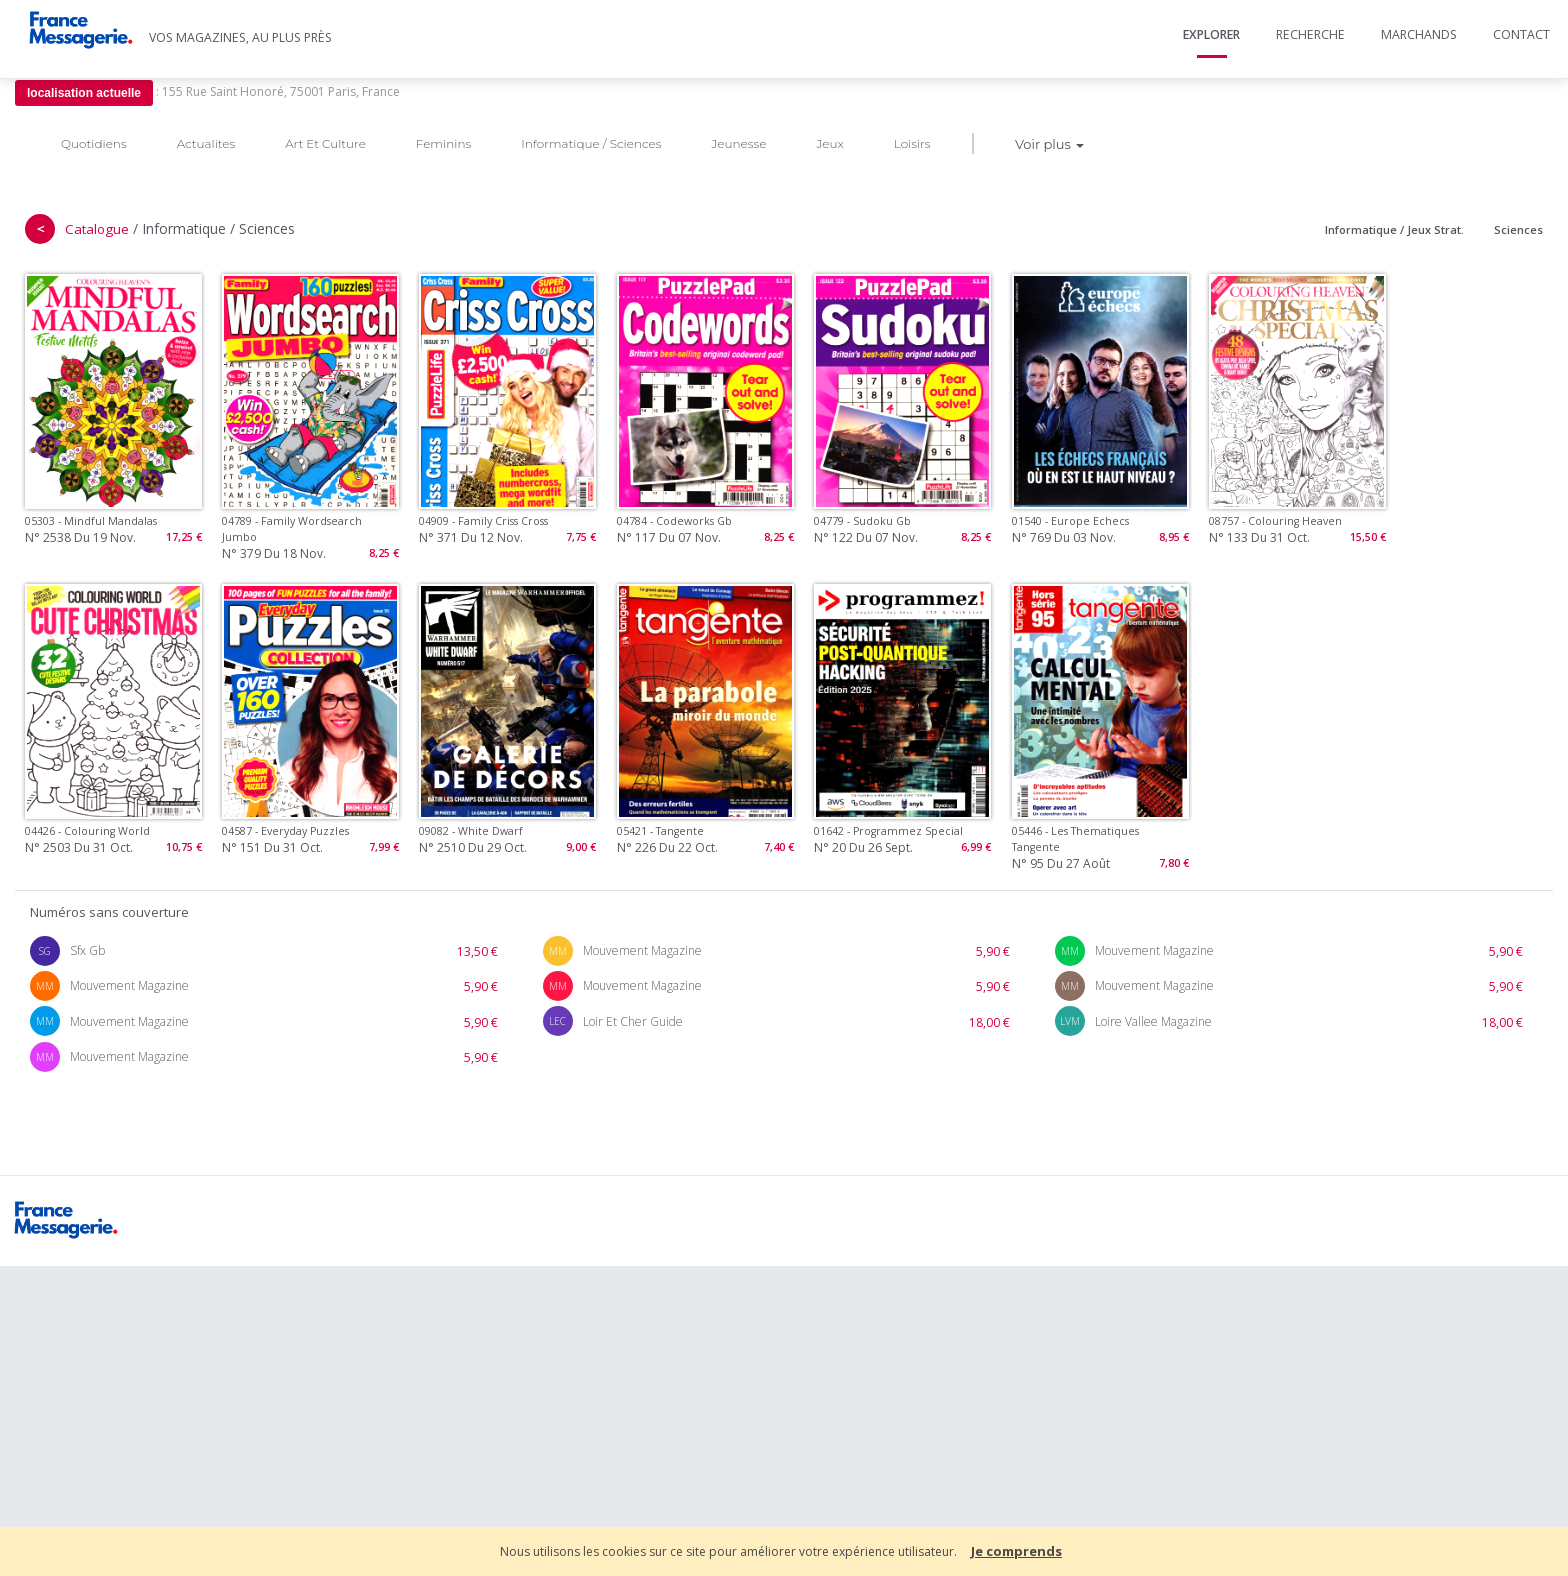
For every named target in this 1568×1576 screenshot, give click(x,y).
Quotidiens (94, 143)
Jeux (829, 143)
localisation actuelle (84, 93)
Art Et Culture (325, 143)
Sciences (1518, 229)
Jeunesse (738, 143)
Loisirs (912, 143)
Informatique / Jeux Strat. (1394, 229)
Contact (1521, 34)
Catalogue (97, 229)
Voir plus (1049, 144)
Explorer (1211, 34)
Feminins (443, 143)
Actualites (206, 143)
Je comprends (1016, 1551)
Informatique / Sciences (591, 143)
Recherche (1310, 34)
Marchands (1419, 34)
